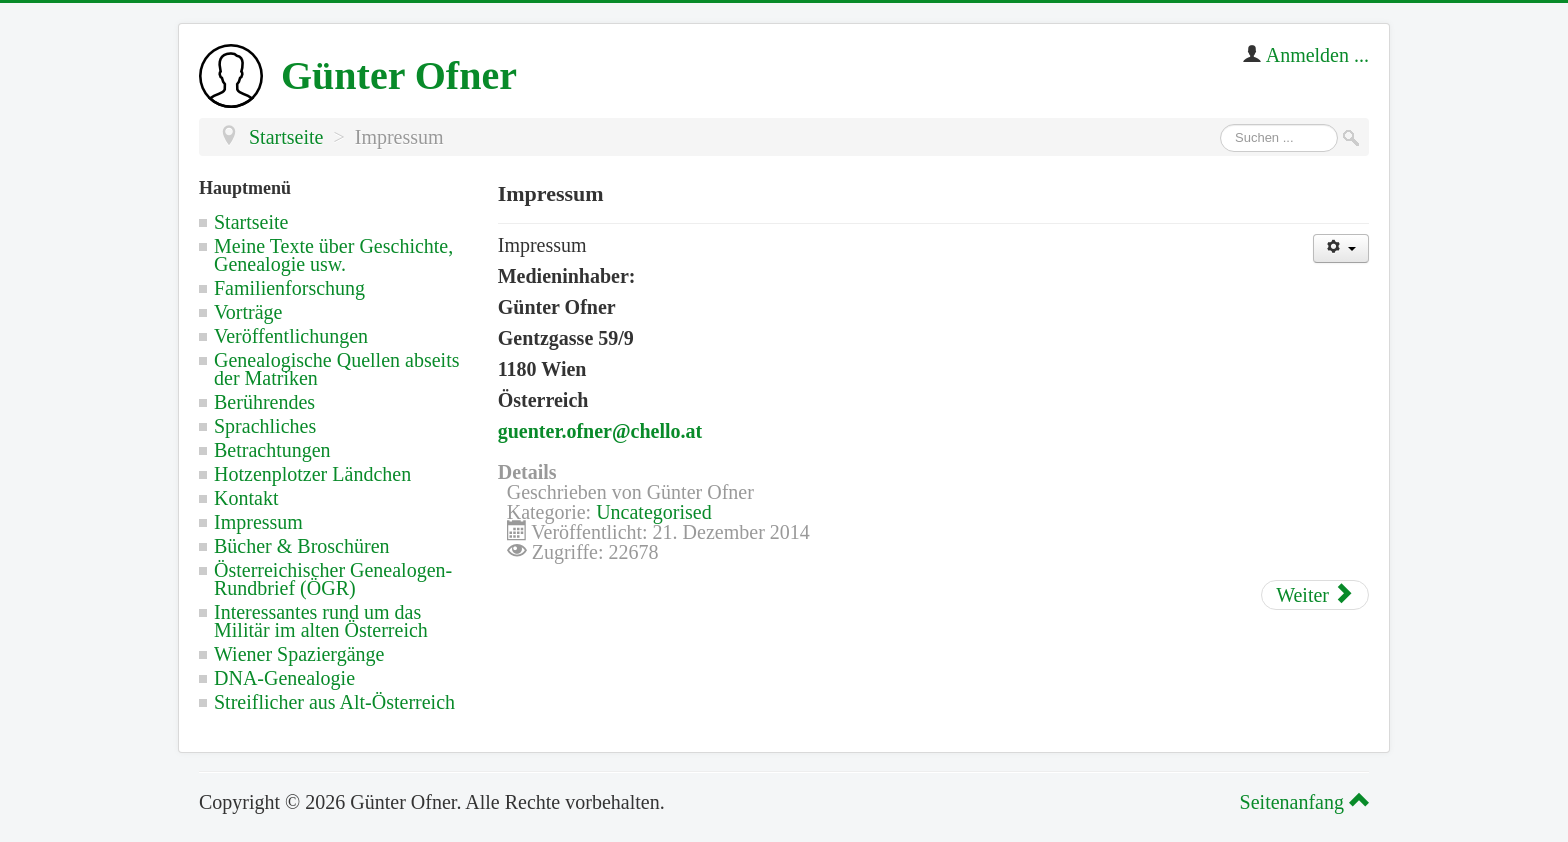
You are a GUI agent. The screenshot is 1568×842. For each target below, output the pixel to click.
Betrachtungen (272, 450)
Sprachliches (265, 426)
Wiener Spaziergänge (299, 654)
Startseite (251, 222)
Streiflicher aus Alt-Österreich (334, 702)
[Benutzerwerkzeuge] (1341, 248)
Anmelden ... (1317, 55)
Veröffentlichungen (291, 336)
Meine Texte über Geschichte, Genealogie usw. (333, 255)
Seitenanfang (1301, 802)
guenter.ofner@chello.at (600, 431)
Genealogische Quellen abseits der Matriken (336, 369)
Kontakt (246, 498)
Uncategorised (654, 512)
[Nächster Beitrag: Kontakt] (1315, 595)
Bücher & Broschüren (302, 546)
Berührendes (264, 402)
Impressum (258, 522)
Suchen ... (1220, 124)
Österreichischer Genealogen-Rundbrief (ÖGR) (333, 579)
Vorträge (248, 312)
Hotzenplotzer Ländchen (312, 474)
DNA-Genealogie (284, 678)
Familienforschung (289, 288)
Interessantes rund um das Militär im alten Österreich (321, 621)
